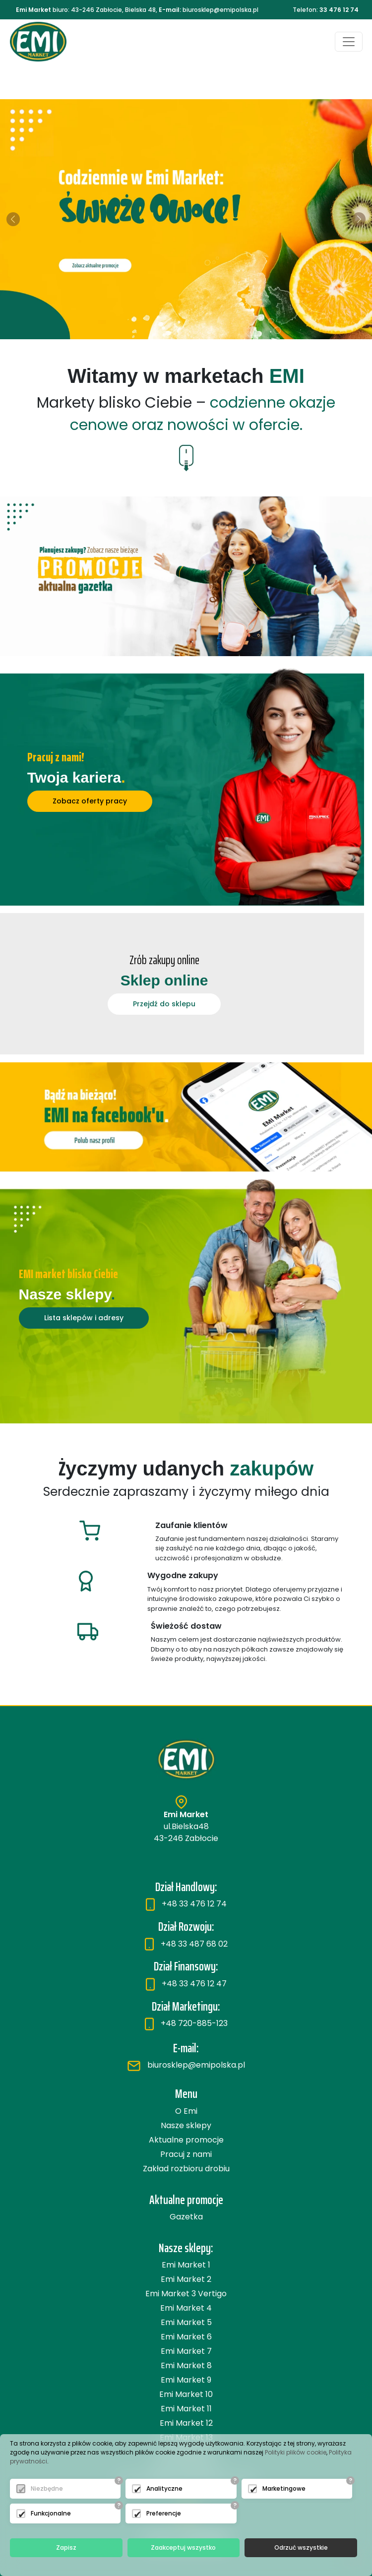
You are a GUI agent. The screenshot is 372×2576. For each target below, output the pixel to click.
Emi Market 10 (186, 2394)
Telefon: (326, 9)
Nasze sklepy (186, 2125)
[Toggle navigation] (349, 42)
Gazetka (186, 2216)
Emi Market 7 (186, 2351)
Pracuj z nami (186, 2154)
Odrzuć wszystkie (301, 2547)
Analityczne (164, 2488)
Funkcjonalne (51, 2513)
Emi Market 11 (186, 2408)
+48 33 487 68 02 (186, 1944)
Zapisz (66, 2547)
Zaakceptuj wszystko (183, 2547)
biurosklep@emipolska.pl (186, 2065)
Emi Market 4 (186, 2308)
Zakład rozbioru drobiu (186, 2168)
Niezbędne (47, 2488)
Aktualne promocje (186, 2140)
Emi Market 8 (186, 2365)
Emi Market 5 (186, 2322)
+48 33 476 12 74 (186, 1903)
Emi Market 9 (186, 2380)
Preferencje (163, 2513)
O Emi (186, 2111)
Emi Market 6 (186, 2336)
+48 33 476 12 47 (186, 1983)
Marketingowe (284, 2488)
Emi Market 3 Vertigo (186, 2293)
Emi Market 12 (186, 2423)
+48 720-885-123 (186, 2023)
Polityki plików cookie (295, 2452)
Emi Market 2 (186, 2279)
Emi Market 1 (186, 2264)
